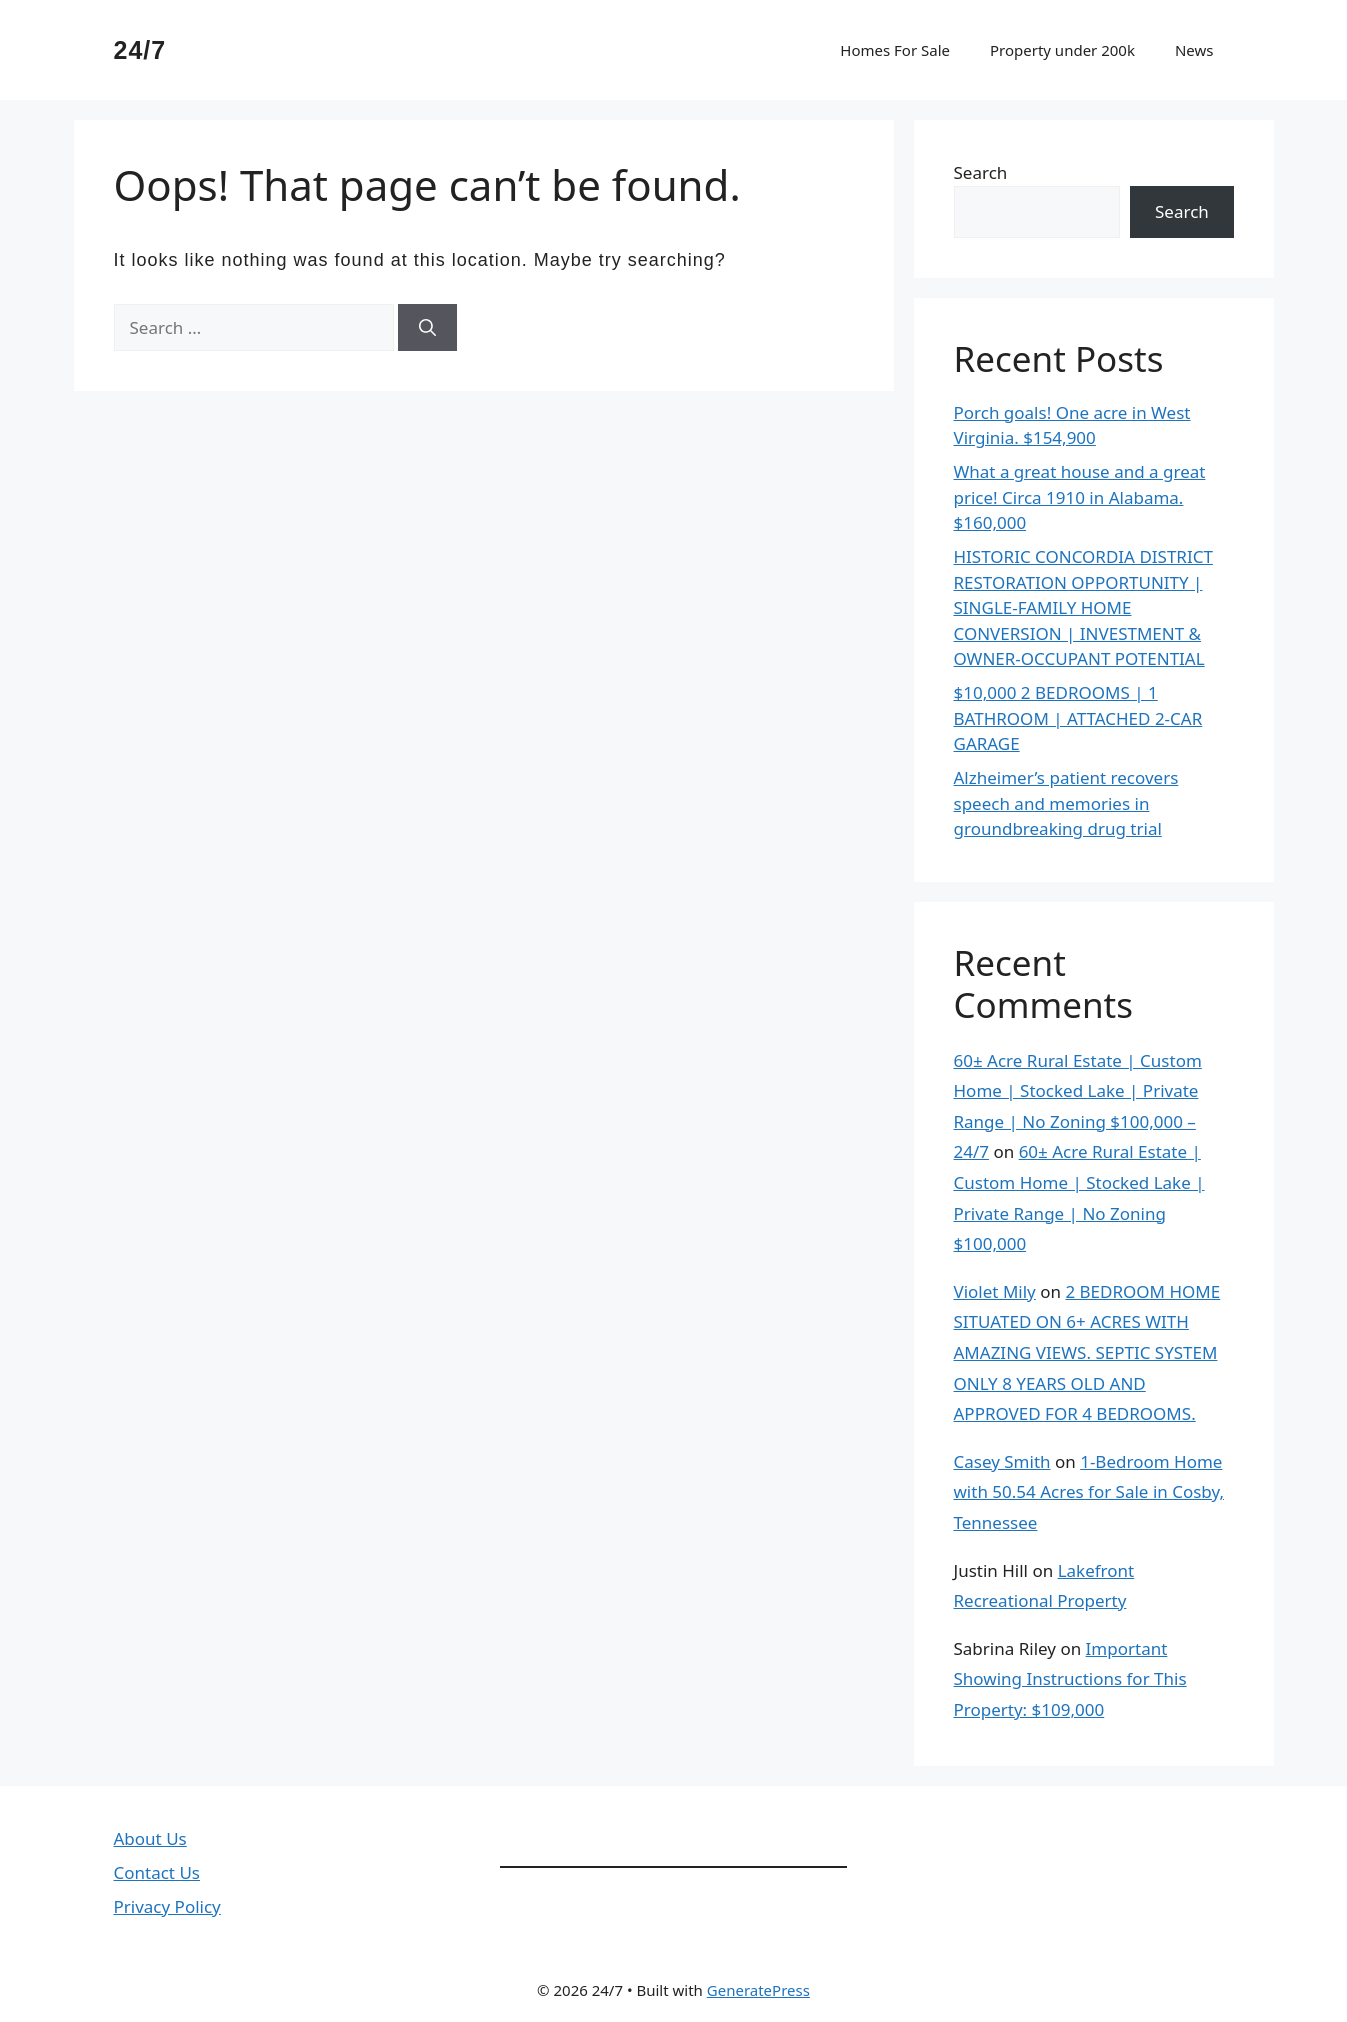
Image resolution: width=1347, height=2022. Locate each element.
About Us (150, 1838)
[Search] (427, 328)
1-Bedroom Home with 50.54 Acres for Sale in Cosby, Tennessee (1089, 1492)
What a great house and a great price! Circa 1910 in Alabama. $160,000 (1080, 497)
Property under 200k (1062, 50)
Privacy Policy (167, 1906)
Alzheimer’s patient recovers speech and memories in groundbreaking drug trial (1066, 803)
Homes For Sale (895, 50)
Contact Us (157, 1872)
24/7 (140, 50)
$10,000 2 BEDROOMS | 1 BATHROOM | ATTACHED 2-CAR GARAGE (1078, 718)
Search (981, 172)
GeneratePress (758, 1990)
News (1194, 50)
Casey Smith (1002, 1461)
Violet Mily (995, 1291)
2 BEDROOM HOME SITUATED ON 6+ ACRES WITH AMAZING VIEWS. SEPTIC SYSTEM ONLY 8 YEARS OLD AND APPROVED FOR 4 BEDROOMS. (1087, 1352)
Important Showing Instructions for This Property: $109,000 (1070, 1679)
